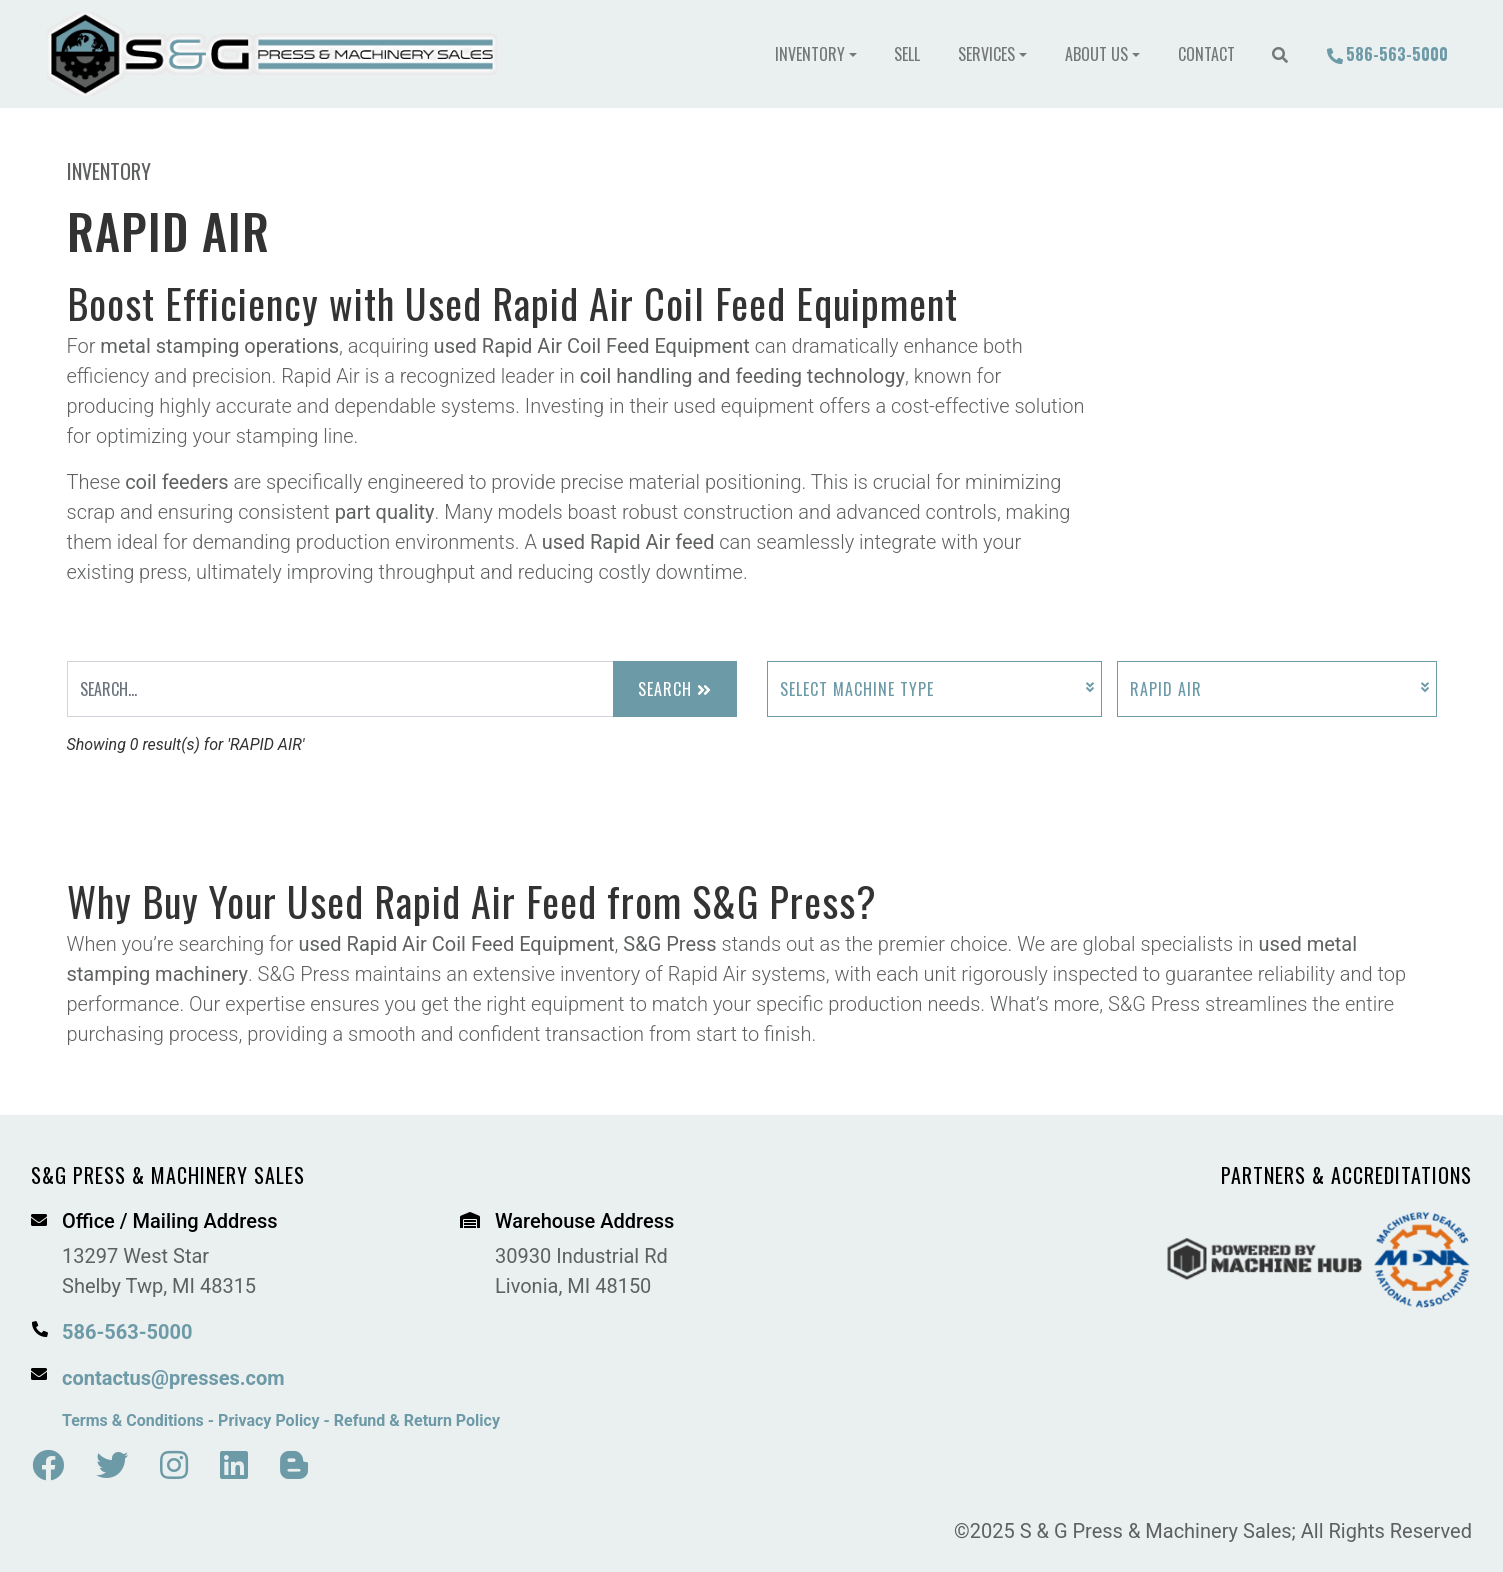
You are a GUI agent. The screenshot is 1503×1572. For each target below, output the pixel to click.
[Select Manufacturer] (1277, 689)
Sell (907, 54)
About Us (1096, 54)
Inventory (810, 54)
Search (675, 689)
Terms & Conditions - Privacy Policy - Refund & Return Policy (281, 1420)
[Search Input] (340, 689)
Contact (1206, 54)
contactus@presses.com (173, 1378)
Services (986, 54)
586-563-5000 (1387, 54)
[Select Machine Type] (934, 689)
